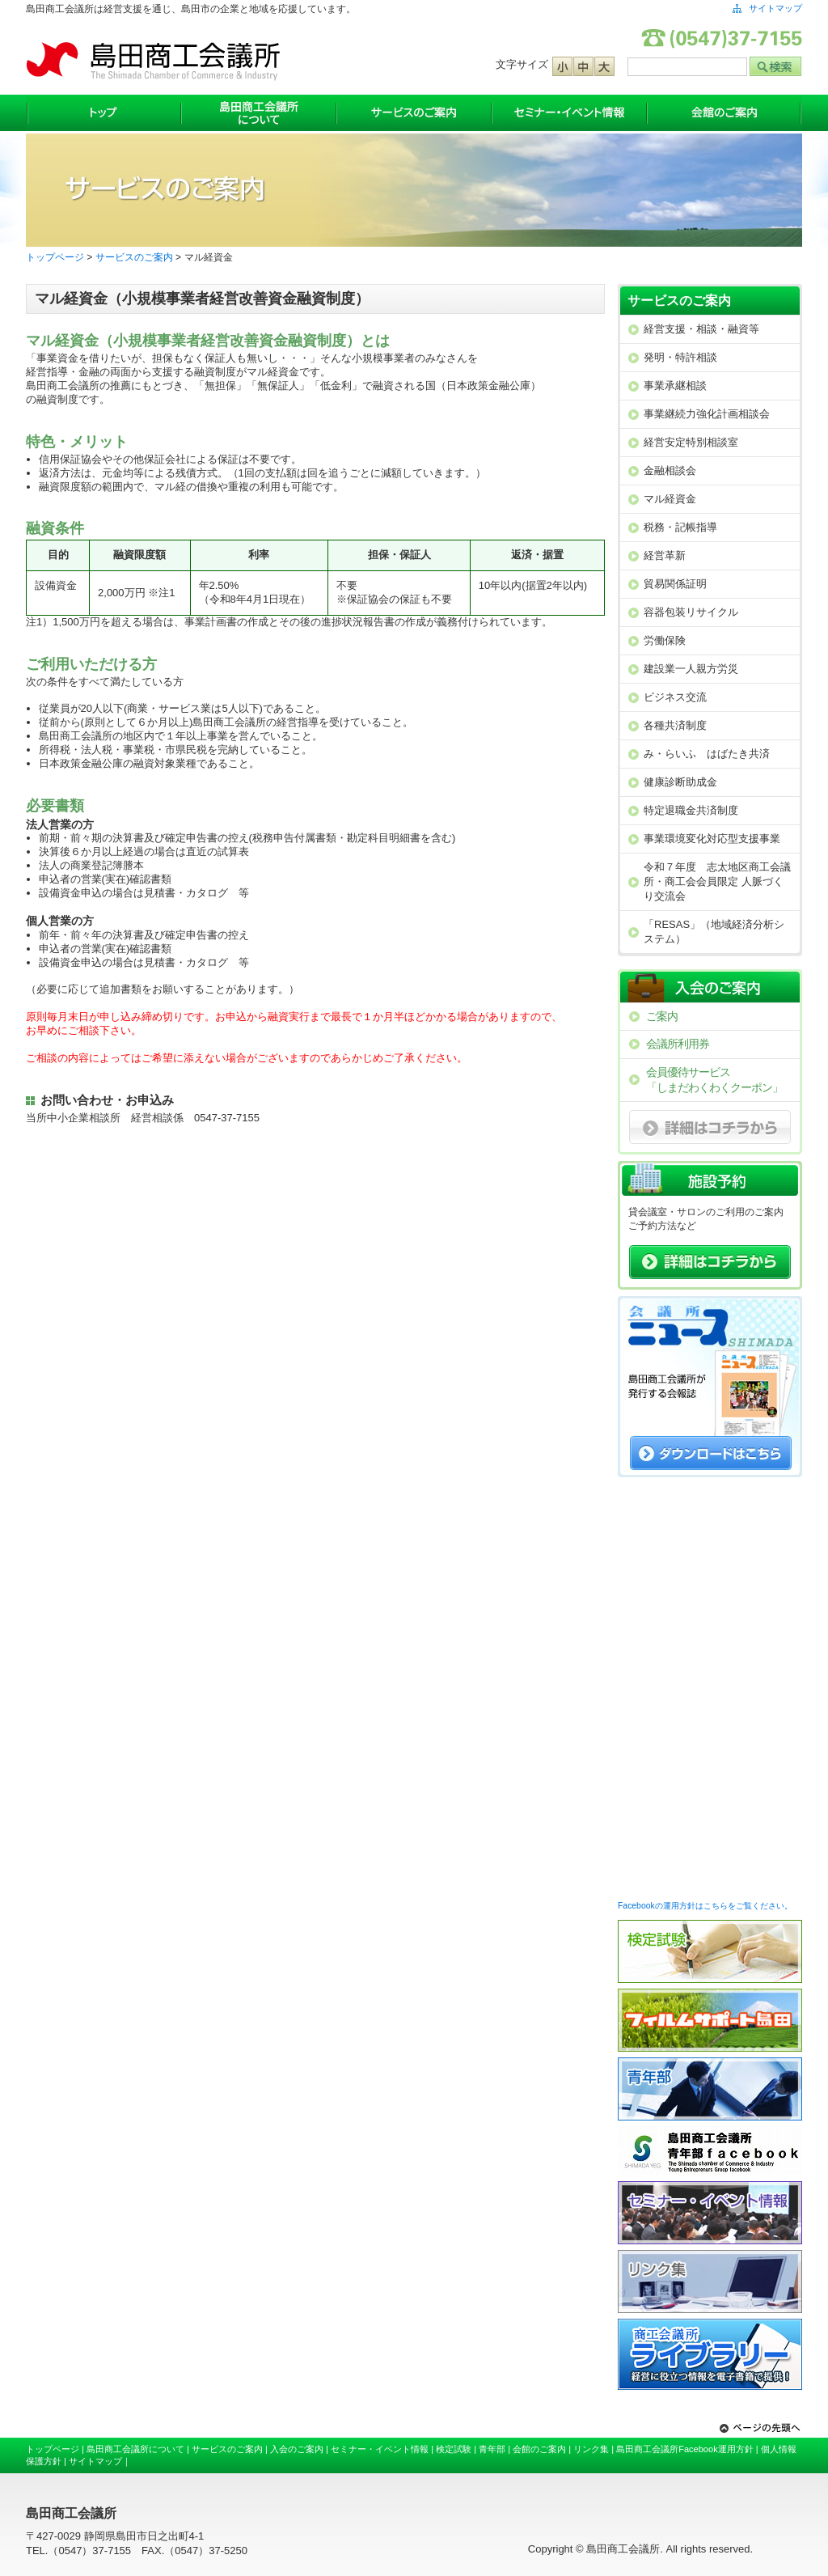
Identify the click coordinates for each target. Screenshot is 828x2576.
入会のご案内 (296, 2449)
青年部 (492, 2449)
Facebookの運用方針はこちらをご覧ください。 (705, 1905)
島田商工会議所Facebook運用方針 (685, 2449)
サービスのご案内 (414, 113)
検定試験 (453, 2449)
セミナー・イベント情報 (569, 113)
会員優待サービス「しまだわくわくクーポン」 (714, 1080)
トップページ (55, 257)
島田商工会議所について (258, 113)
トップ (103, 113)
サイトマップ (775, 8)
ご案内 (662, 1016)
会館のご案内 (724, 113)
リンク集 (591, 2449)
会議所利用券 (677, 1043)
